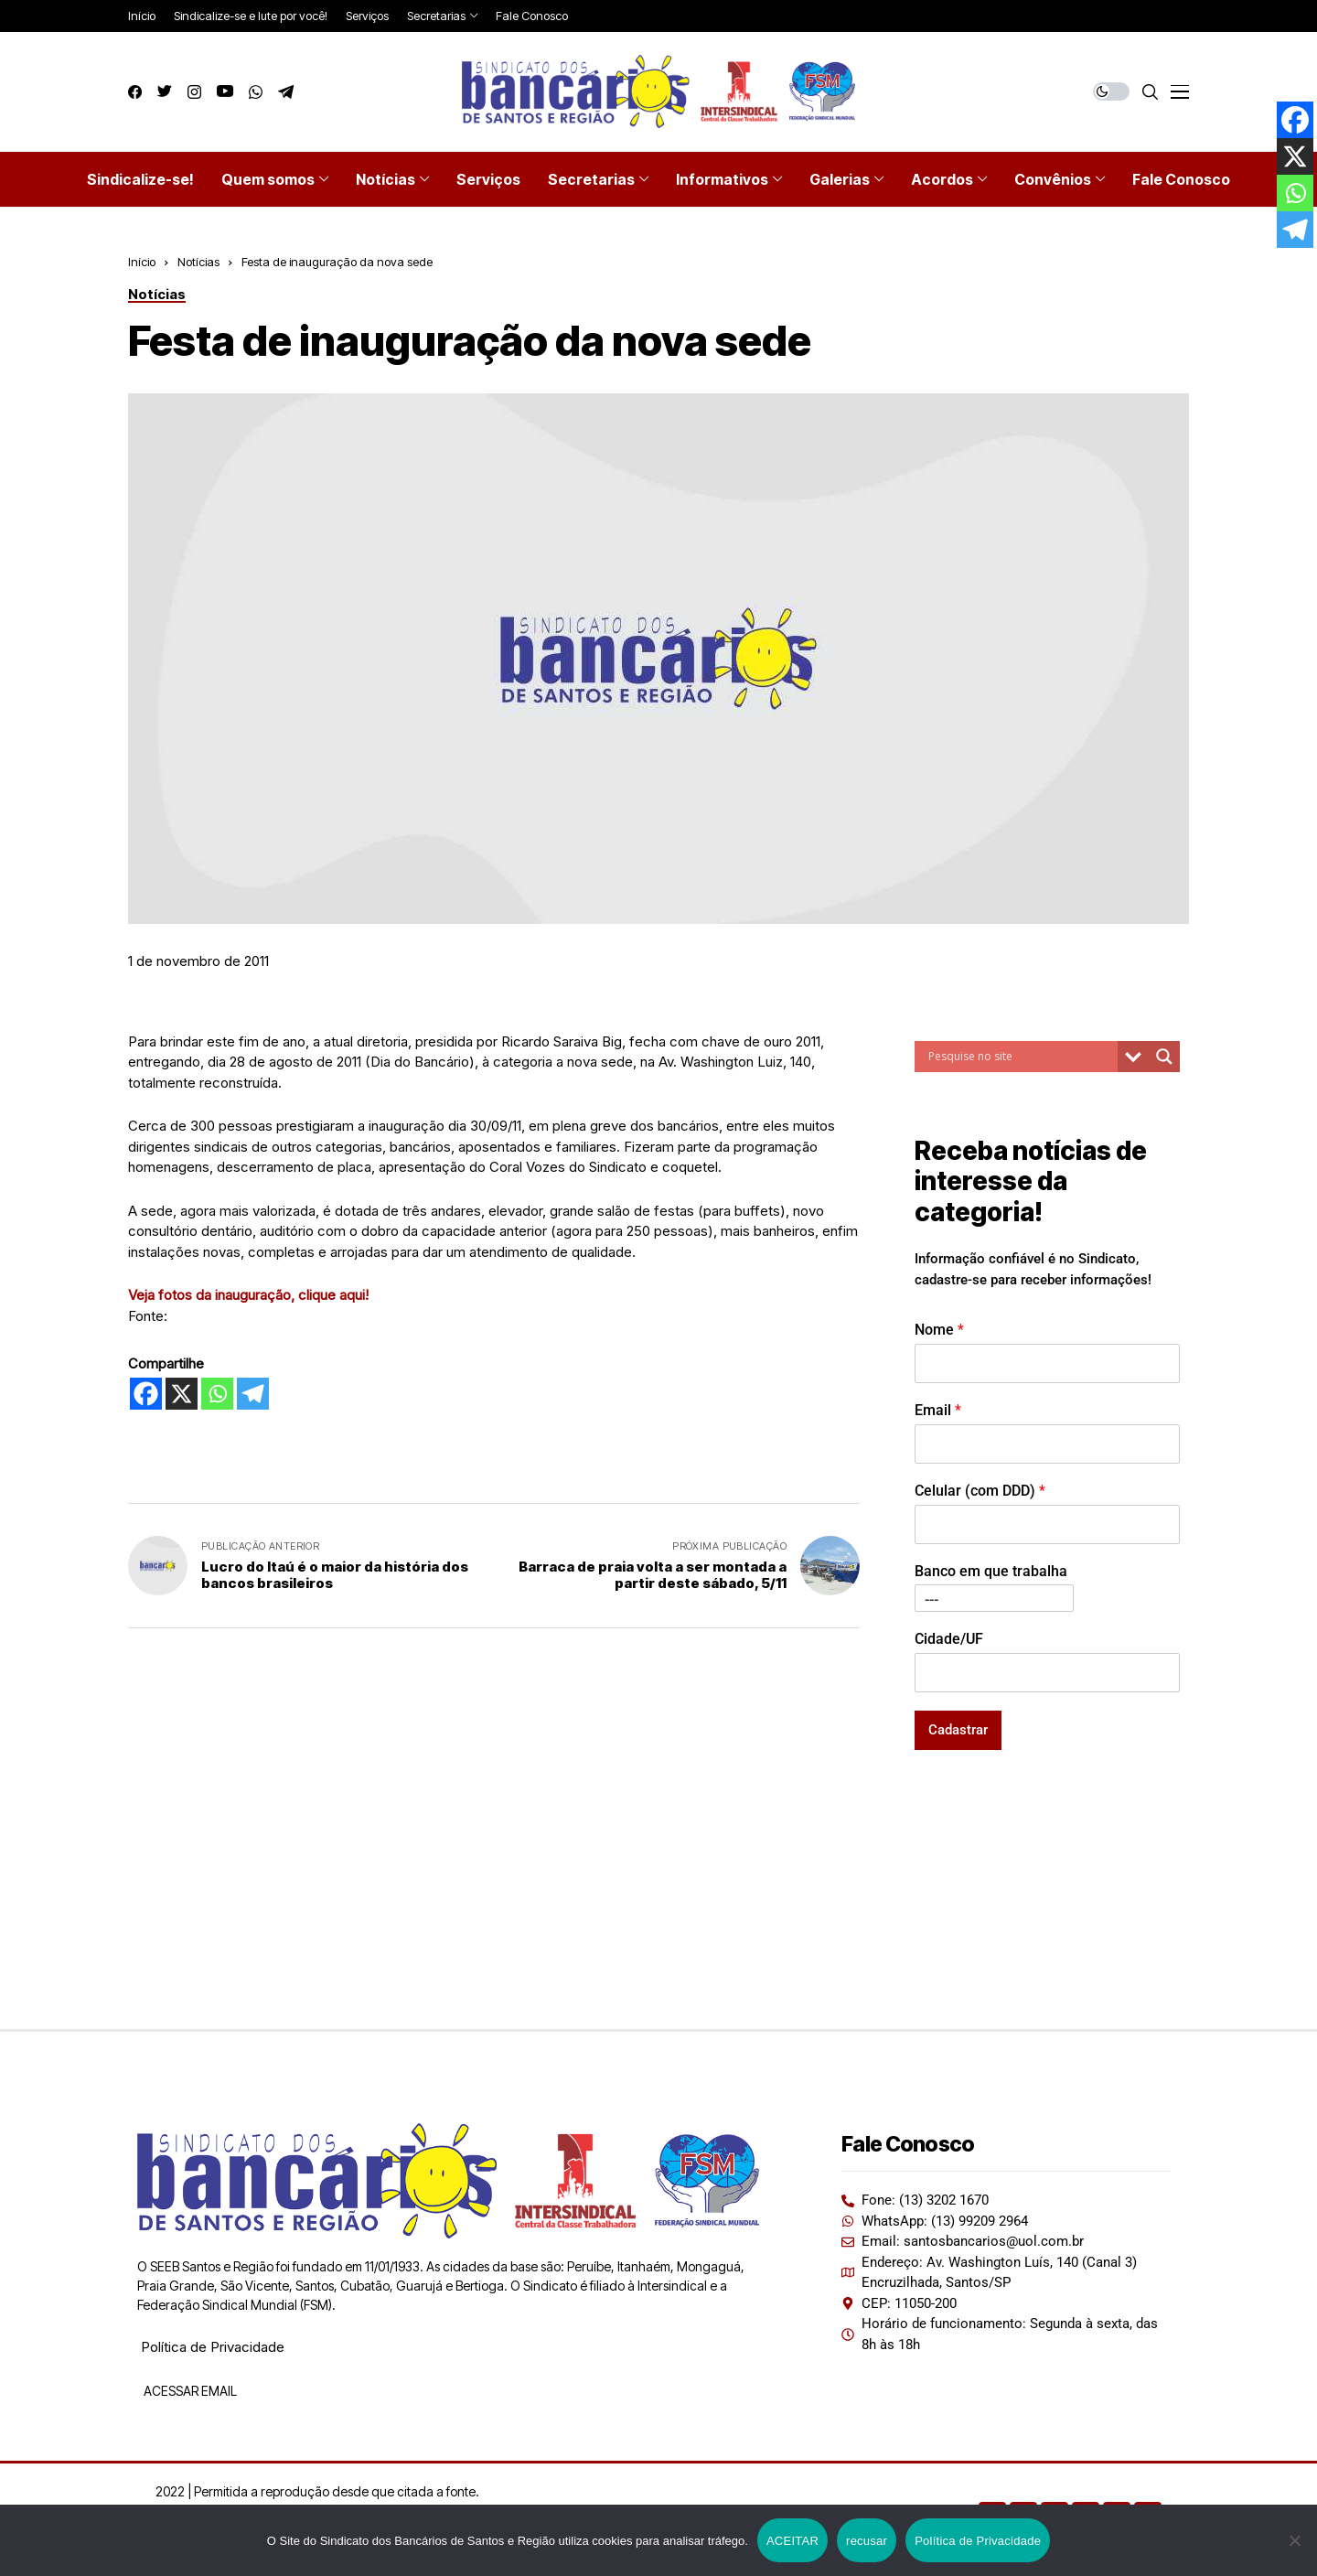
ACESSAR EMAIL (189, 2391)
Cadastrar (958, 1730)
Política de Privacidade (212, 2347)
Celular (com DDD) (980, 1490)
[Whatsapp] (217, 1394)
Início (141, 261)
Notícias (198, 261)
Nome (939, 1329)
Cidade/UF (949, 1639)
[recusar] (1294, 2540)
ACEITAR (792, 2541)
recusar (866, 2541)
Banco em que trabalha (991, 1571)
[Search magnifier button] (1164, 1056)
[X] (182, 1394)
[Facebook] (146, 1394)
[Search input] (1020, 1056)
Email (938, 1410)
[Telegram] (253, 1394)
